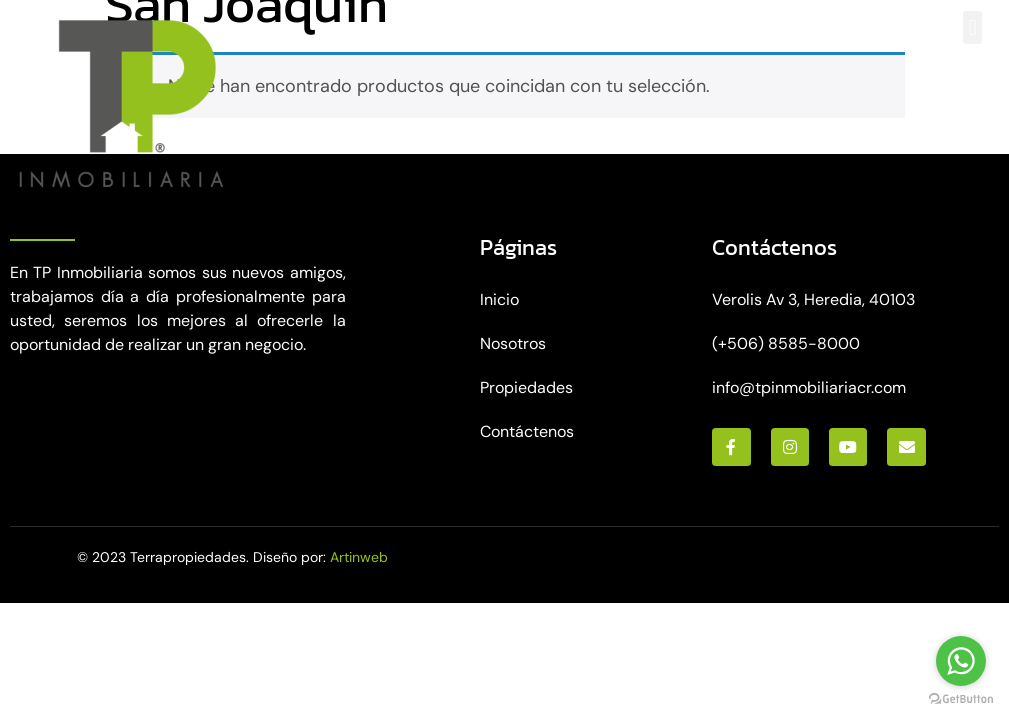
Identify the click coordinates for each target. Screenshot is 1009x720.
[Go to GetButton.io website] (961, 699)
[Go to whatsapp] (961, 661)
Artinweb (359, 557)
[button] (972, 27)
